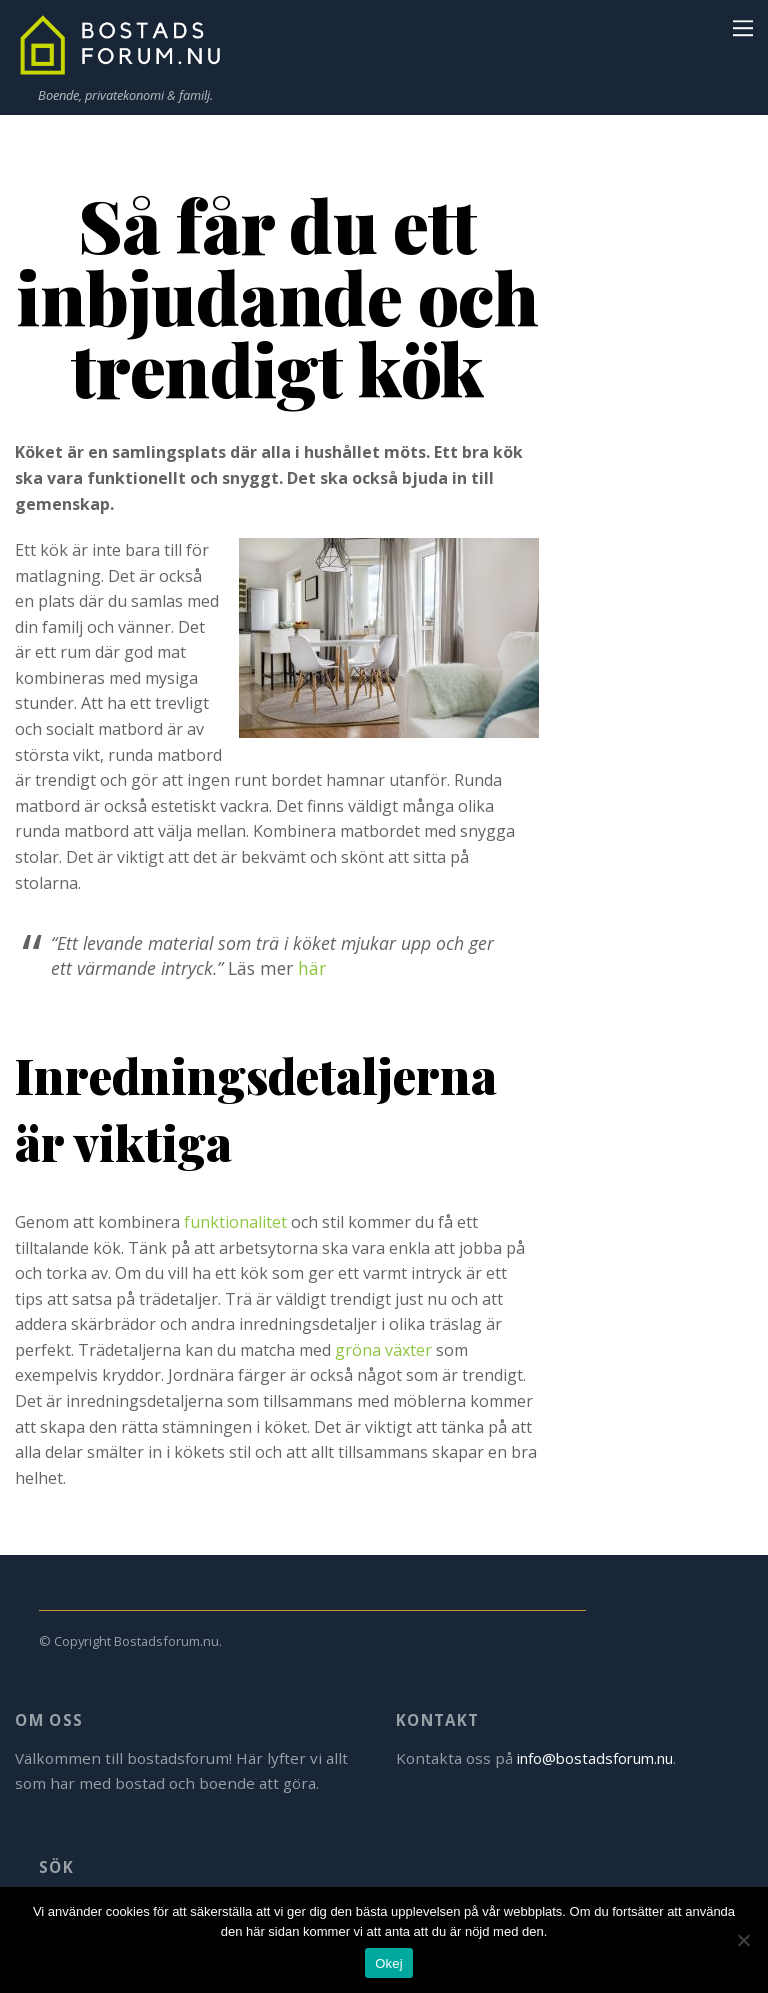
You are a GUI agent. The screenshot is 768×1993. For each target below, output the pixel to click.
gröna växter (383, 1350)
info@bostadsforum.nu (600, 1758)
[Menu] (743, 27)
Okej (389, 1963)
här (312, 968)
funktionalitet (235, 1222)
